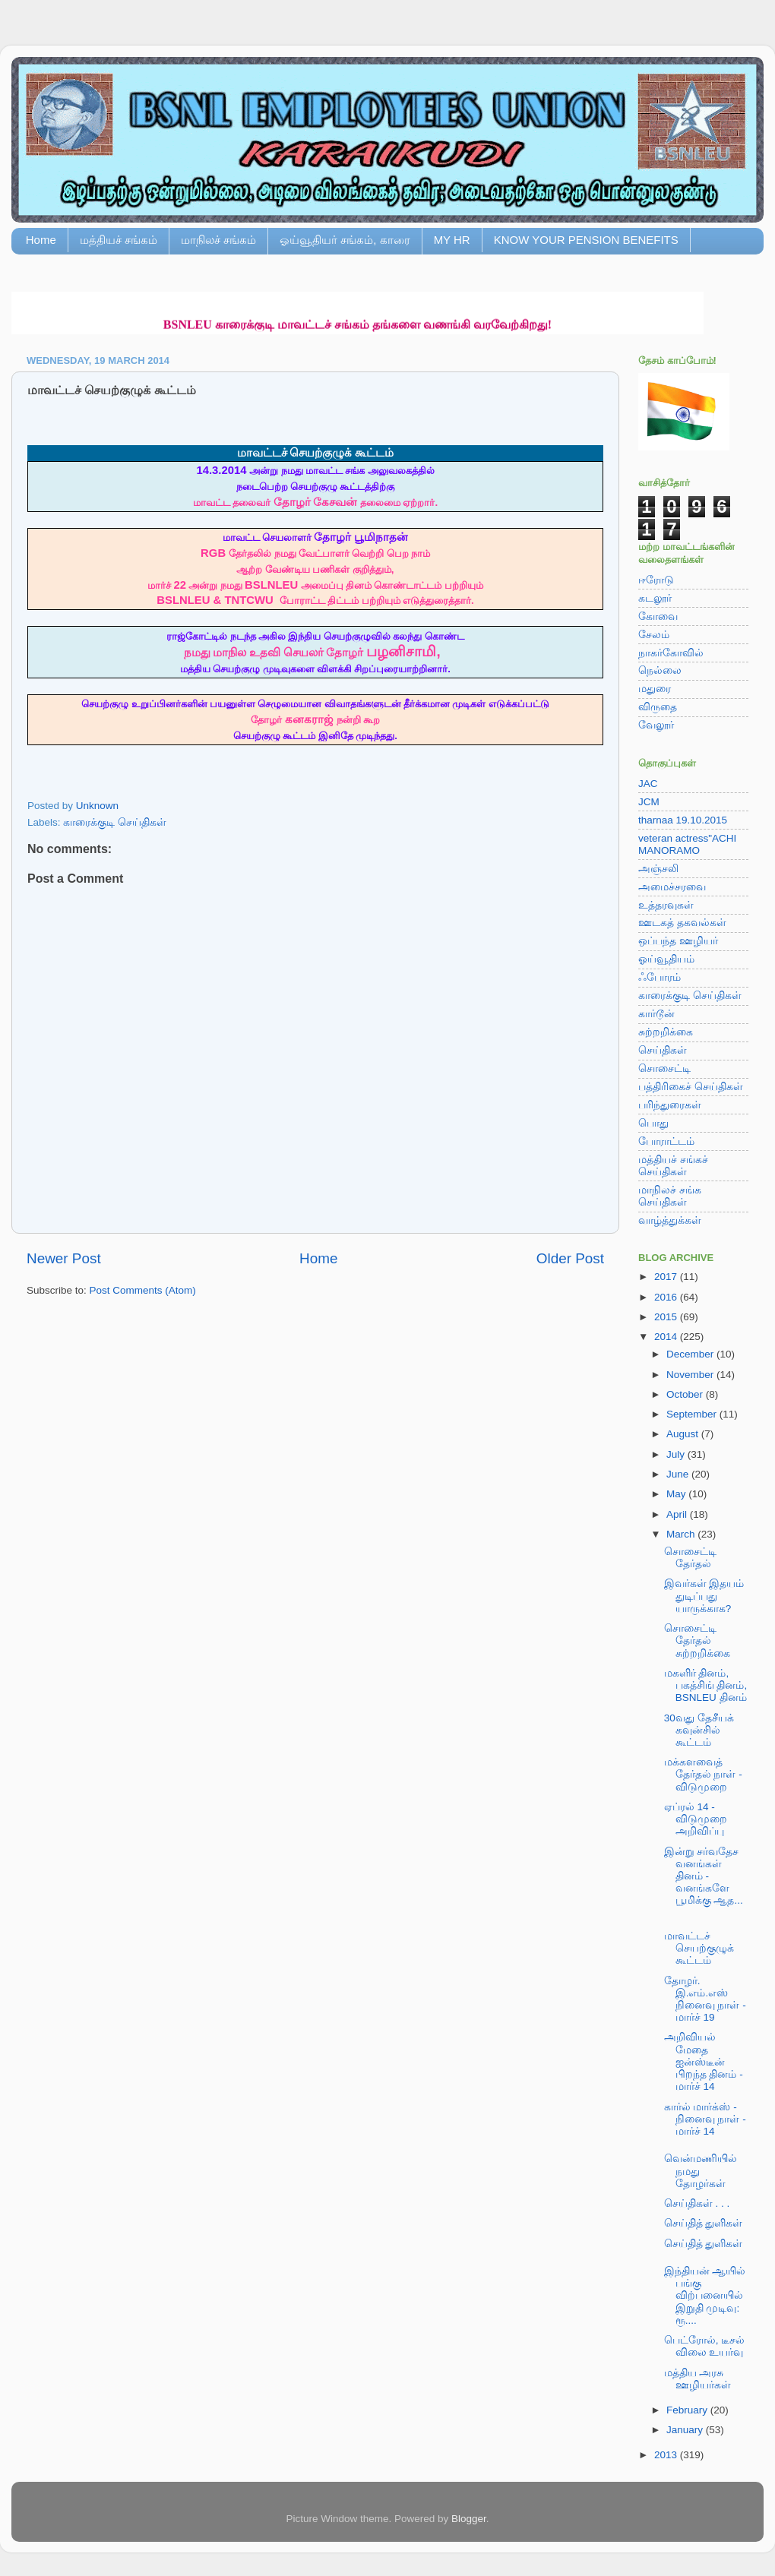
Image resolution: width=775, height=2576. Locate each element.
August (683, 1434)
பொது (653, 1123)
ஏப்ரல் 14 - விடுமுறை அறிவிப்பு (695, 1819)
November (691, 1374)
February (688, 2410)
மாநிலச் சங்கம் (218, 239)
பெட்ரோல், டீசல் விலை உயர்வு (704, 2346)
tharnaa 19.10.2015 (682, 820)
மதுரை (654, 688)
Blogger (468, 2518)
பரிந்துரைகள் (669, 1105)
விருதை (657, 707)
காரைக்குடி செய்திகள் (114, 822)
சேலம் (653, 634)
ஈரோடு (656, 580)
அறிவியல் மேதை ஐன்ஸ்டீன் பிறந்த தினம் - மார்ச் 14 (703, 2061)
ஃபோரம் (659, 977)
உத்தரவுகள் (666, 905)
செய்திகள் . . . (697, 2203)
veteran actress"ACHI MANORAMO (687, 844)
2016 (667, 1297)
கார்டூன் (656, 1013)
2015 (667, 1317)
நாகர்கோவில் (671, 653)
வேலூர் (656, 725)
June (678, 1474)
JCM (649, 802)
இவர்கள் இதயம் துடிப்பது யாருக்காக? (704, 1596)
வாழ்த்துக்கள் (669, 1220)
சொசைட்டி (664, 1068)
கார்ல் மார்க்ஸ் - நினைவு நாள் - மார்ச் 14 (705, 2119)
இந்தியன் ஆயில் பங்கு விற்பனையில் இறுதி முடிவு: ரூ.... (705, 2295)
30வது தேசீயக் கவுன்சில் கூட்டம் (699, 1730)
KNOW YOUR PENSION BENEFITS (586, 239)
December (691, 1354)
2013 (667, 2455)
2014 (667, 1336)
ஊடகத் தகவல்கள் (682, 922)
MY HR (452, 239)
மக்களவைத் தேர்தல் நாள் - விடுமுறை (703, 1774)
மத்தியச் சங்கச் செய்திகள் (673, 1165)
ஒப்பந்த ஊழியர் (678, 941)
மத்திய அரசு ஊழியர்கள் (697, 2379)
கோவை (658, 616)
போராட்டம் (666, 1141)
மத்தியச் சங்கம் (118, 239)
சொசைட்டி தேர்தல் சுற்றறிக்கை (697, 1640)
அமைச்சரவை (672, 887)
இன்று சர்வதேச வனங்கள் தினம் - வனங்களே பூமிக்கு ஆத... (703, 1876)
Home (41, 239)
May (677, 1494)
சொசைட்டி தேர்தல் (690, 1557)
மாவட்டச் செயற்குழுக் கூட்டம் (699, 1948)
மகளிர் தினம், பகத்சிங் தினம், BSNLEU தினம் (706, 1685)
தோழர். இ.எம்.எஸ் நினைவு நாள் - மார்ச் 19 (705, 1999)
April (678, 1514)
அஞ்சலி (658, 868)
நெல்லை (660, 670)
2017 (667, 1276)
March (682, 1534)
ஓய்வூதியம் (666, 959)
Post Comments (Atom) (143, 1290)
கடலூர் (655, 598)
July (677, 1454)
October (686, 1394)
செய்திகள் (662, 1050)
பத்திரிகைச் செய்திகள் (690, 1086)
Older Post (570, 1258)
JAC (648, 783)
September (693, 1414)
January (686, 2429)
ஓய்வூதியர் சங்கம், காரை (345, 239)
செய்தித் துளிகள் (703, 2223)
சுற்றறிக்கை (665, 1032)
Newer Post (64, 1258)
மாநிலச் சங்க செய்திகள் (669, 1196)
